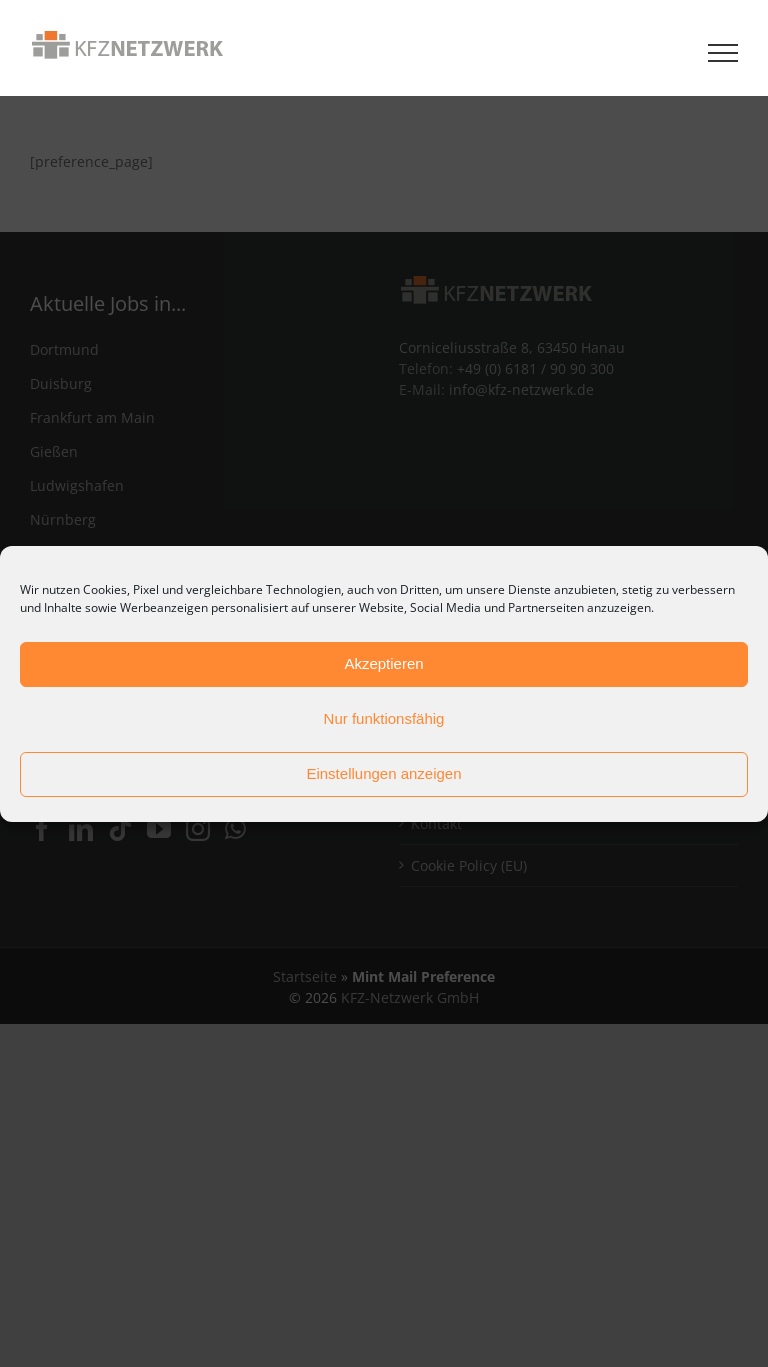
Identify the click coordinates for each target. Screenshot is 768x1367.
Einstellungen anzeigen (383, 773)
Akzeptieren (383, 663)
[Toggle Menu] (723, 53)
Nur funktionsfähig (384, 718)
